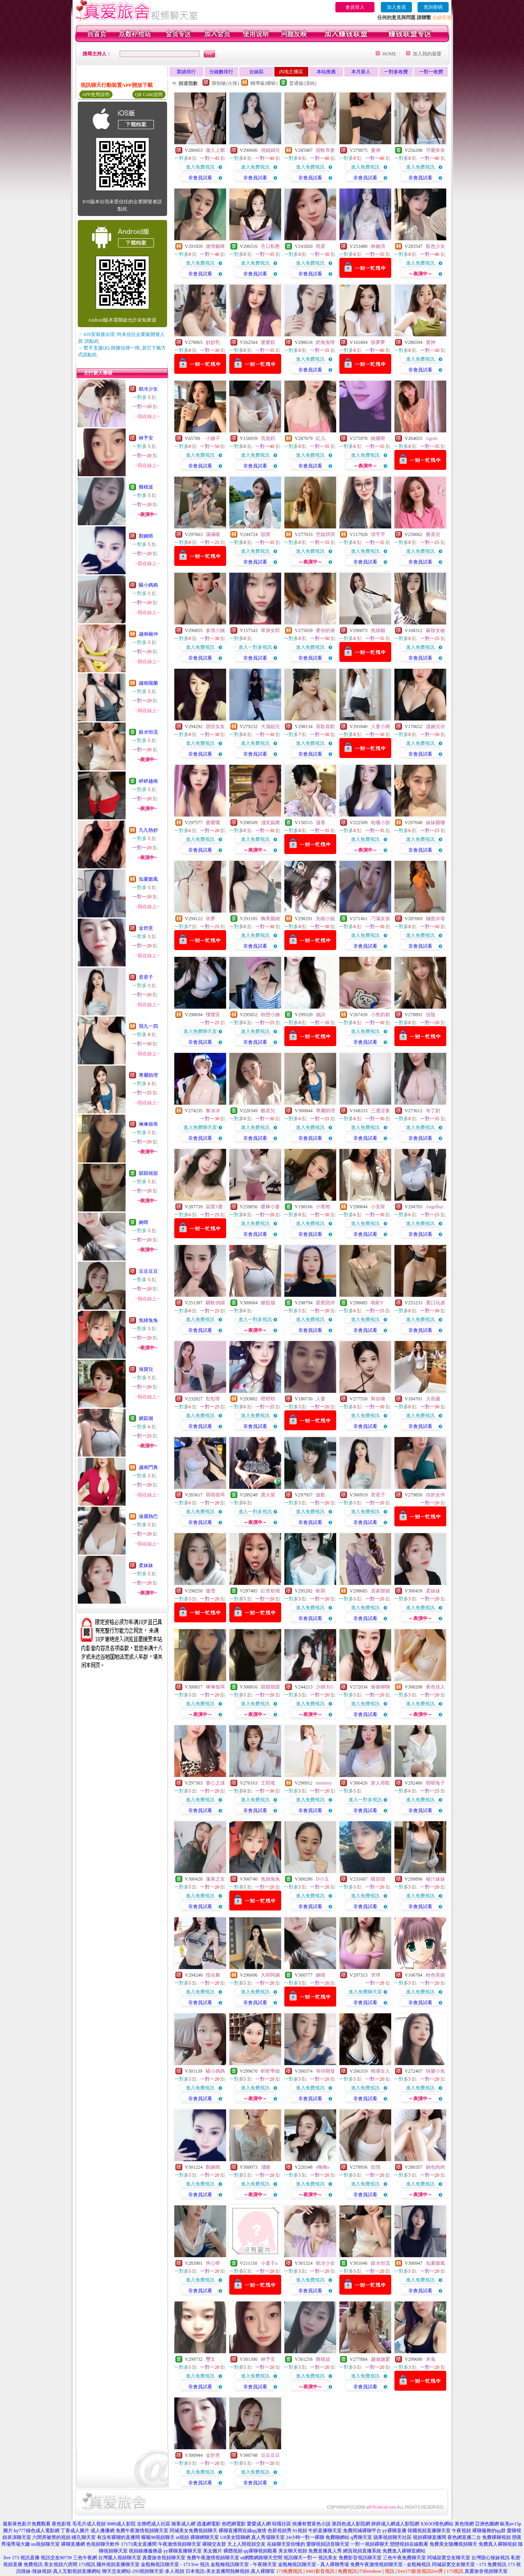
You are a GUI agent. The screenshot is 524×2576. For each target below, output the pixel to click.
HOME (389, 54)
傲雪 (210, 1591)
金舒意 (146, 928)
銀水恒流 (148, 732)
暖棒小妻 (270, 1206)
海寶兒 (146, 1369)
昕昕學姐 (270, 2071)
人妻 (320, 1399)
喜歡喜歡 (325, 726)
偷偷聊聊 (380, 1687)
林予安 (146, 438)
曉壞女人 (380, 2071)
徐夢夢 (378, 342)
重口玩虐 (435, 1303)
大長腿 (433, 1399)
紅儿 (320, 438)
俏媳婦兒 (270, 150)
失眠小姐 (325, 918)
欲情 (375, 2167)
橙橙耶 (268, 1399)
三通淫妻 (380, 1110)
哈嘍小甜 (380, 822)
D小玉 (322, 1879)
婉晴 (143, 1222)
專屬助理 (148, 1075)
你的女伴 (435, 1495)
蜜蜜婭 (268, 342)
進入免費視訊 (200, 167)
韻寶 (265, 534)
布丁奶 (433, 1110)
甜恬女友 (215, 726)
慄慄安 (213, 1014)
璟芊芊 (378, 534)
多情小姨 (215, 630)
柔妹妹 (146, 1565)
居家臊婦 (380, 1591)
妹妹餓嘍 (435, 822)
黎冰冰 (213, 1110)
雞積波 (146, 487)
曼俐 (375, 150)
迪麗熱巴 (148, 1516)
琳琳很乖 (148, 1124)
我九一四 (148, 1026)
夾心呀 (213, 2263)
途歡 (320, 1495)
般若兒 (268, 1110)
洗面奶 (268, 438)
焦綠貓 (378, 630)
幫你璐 (378, 1399)
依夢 (210, 918)
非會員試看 (200, 178)
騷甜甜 (378, 1879)
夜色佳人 (435, 1687)
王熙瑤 (268, 1783)
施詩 (320, 1014)
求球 (375, 1975)
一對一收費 (431, 72)
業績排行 (186, 72)
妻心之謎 (215, 1783)
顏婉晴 (146, 536)
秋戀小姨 (270, 1014)
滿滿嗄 (213, 534)
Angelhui (434, 1206)
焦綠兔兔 (148, 1320)
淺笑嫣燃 (270, 822)
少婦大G (325, 1687)
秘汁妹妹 (435, 1879)
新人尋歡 (380, 1783)
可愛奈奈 (435, 150)
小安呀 (378, 1206)
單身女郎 (270, 630)
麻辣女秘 (435, 630)
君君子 (146, 977)
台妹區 (256, 72)
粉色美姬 (435, 1975)
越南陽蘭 (148, 683)
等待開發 (325, 2071)
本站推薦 (326, 72)
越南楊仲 (148, 634)
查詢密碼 (433, 7)
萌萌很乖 (215, 1495)
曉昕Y (377, 1303)
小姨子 (213, 438)
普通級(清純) (302, 83)
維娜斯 (378, 438)
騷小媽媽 (148, 585)
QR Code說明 (149, 94)
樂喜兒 (433, 534)
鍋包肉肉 (435, 2167)
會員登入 (354, 7)
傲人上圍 (215, 150)
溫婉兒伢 (435, 726)
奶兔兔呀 (325, 342)
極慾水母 (435, 918)
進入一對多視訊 (255, 647)
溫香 (320, 822)
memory (324, 1783)
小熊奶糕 (380, 1014)
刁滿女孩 (380, 918)
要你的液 (325, 630)
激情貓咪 (215, 246)
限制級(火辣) (225, 83)
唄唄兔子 (435, 1783)
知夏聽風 (148, 879)
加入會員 (396, 7)
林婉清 (378, 246)
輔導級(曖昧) (264, 83)
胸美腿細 (270, 918)
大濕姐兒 (270, 726)
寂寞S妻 (214, 1206)
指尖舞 (213, 1975)
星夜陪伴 (325, 1303)
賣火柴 (268, 1495)
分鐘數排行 (221, 72)
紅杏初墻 (270, 1591)
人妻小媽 (380, 726)
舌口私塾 (270, 246)
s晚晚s (322, 2167)
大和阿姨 (270, 1975)
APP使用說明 (96, 94)
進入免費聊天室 (200, 1031)
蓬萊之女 (215, 1879)
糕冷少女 (148, 389)
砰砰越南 (148, 781)
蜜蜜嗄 (213, 822)
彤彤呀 (213, 1399)
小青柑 (323, 1206)
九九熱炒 (148, 830)
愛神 (430, 342)
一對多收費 (396, 72)
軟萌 (320, 1591)
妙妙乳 (213, 342)
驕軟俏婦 (215, 1303)
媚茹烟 (146, 1418)
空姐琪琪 (325, 534)
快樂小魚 (435, 2071)
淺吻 (265, 2167)
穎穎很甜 (148, 1173)
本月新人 (360, 72)
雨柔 (320, 246)
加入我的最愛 (427, 54)
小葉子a (269, 2263)
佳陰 (430, 1014)
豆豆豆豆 (148, 1271)
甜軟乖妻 (325, 150)
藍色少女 (435, 246)
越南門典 (148, 1467)
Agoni (431, 438)
